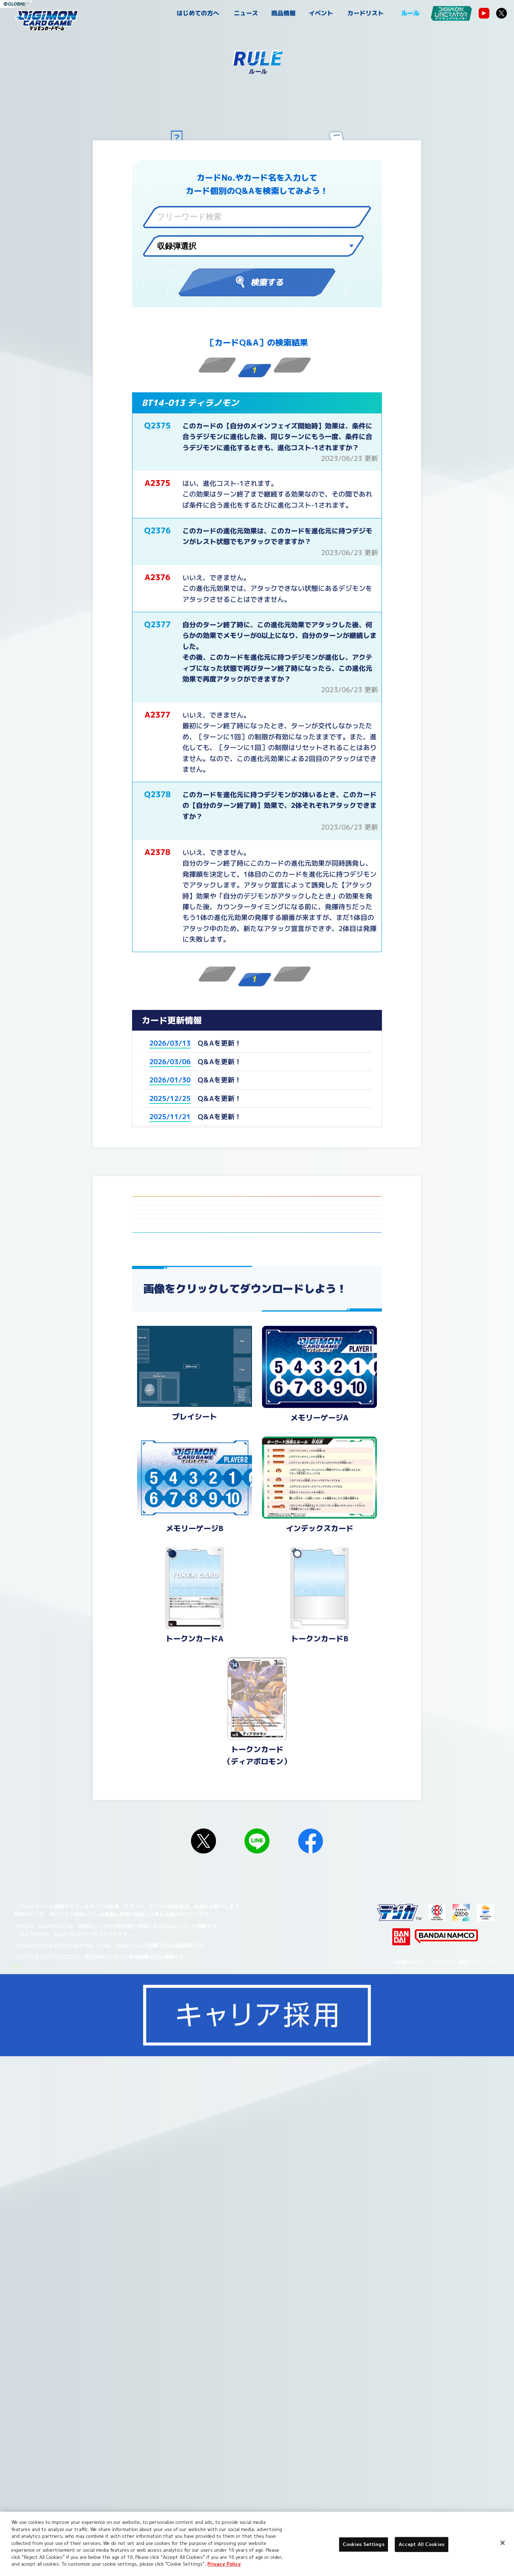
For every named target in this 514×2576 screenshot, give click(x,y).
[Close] (502, 2543)
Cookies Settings (111, 2499)
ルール (410, 13)
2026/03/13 (170, 1043)
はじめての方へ (198, 13)
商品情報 (283, 13)
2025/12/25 (170, 1098)
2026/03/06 (170, 1061)
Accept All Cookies (421, 2544)
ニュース (246, 13)
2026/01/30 (170, 1080)
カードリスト (365, 13)
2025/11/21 (170, 1116)
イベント (321, 13)
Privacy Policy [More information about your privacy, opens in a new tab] (224, 2564)
